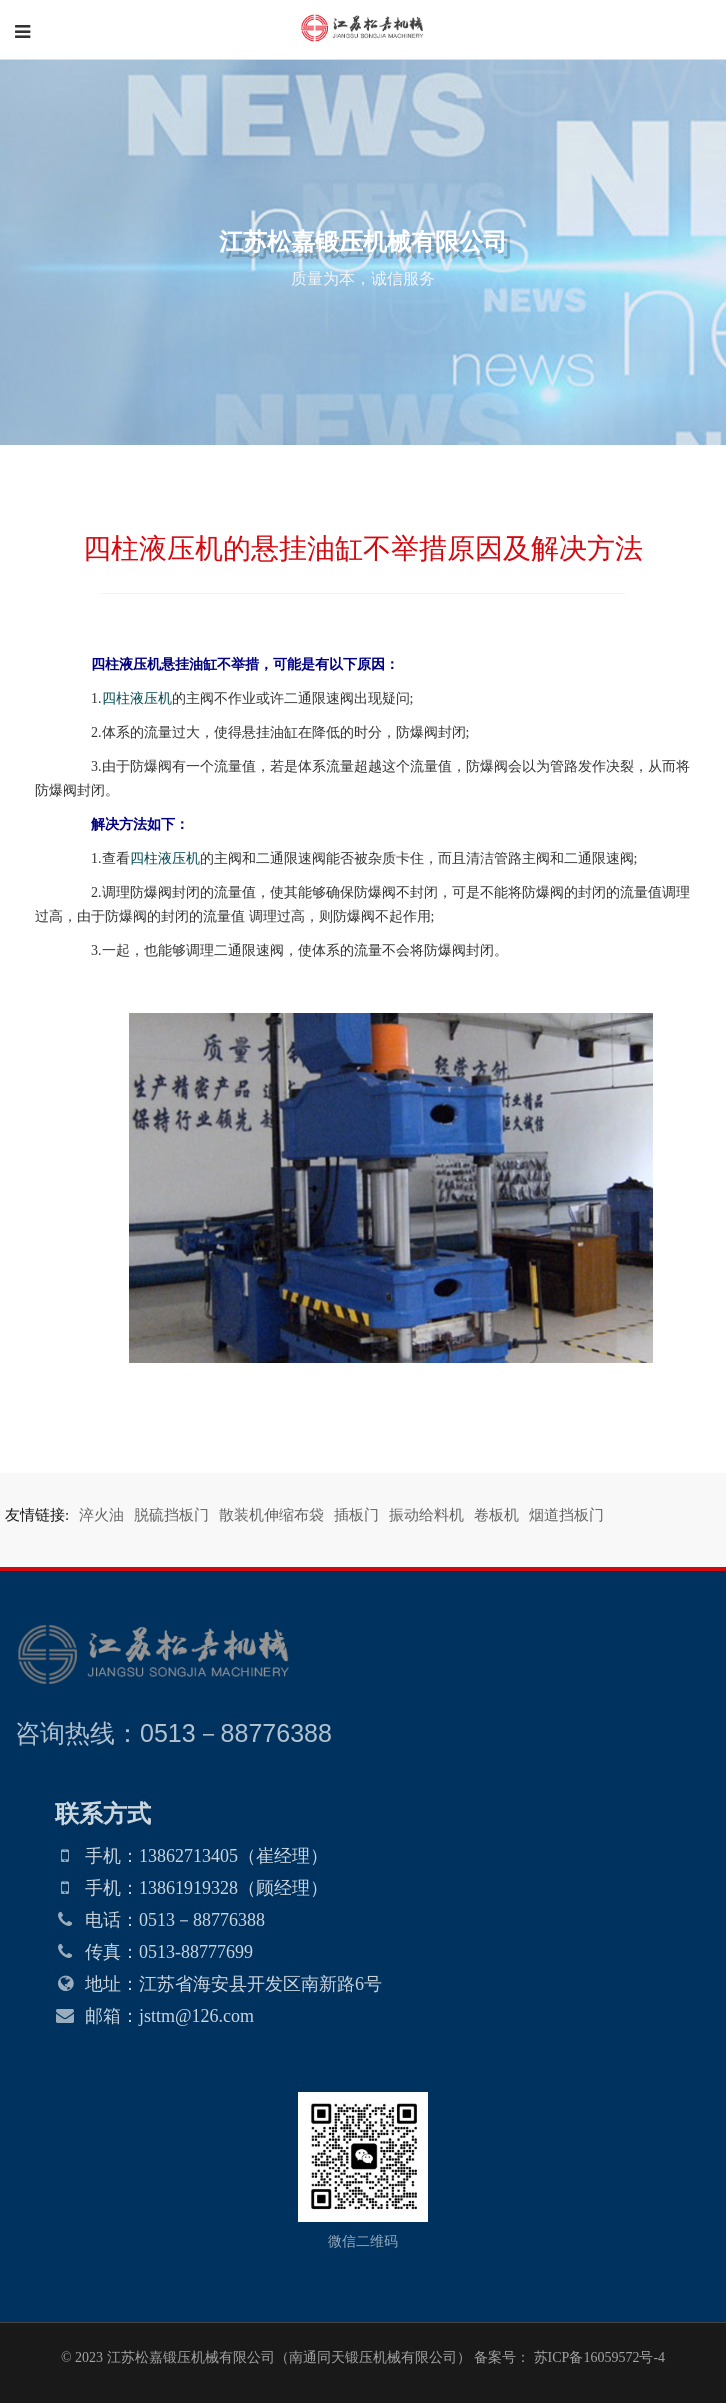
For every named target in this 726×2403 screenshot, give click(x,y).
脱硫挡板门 (171, 1515)
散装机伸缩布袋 (271, 1515)
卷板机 (496, 1515)
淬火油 (101, 1515)
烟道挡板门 (566, 1515)
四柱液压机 (137, 698)
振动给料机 (426, 1515)
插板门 (356, 1515)
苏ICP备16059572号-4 (597, 2357)
